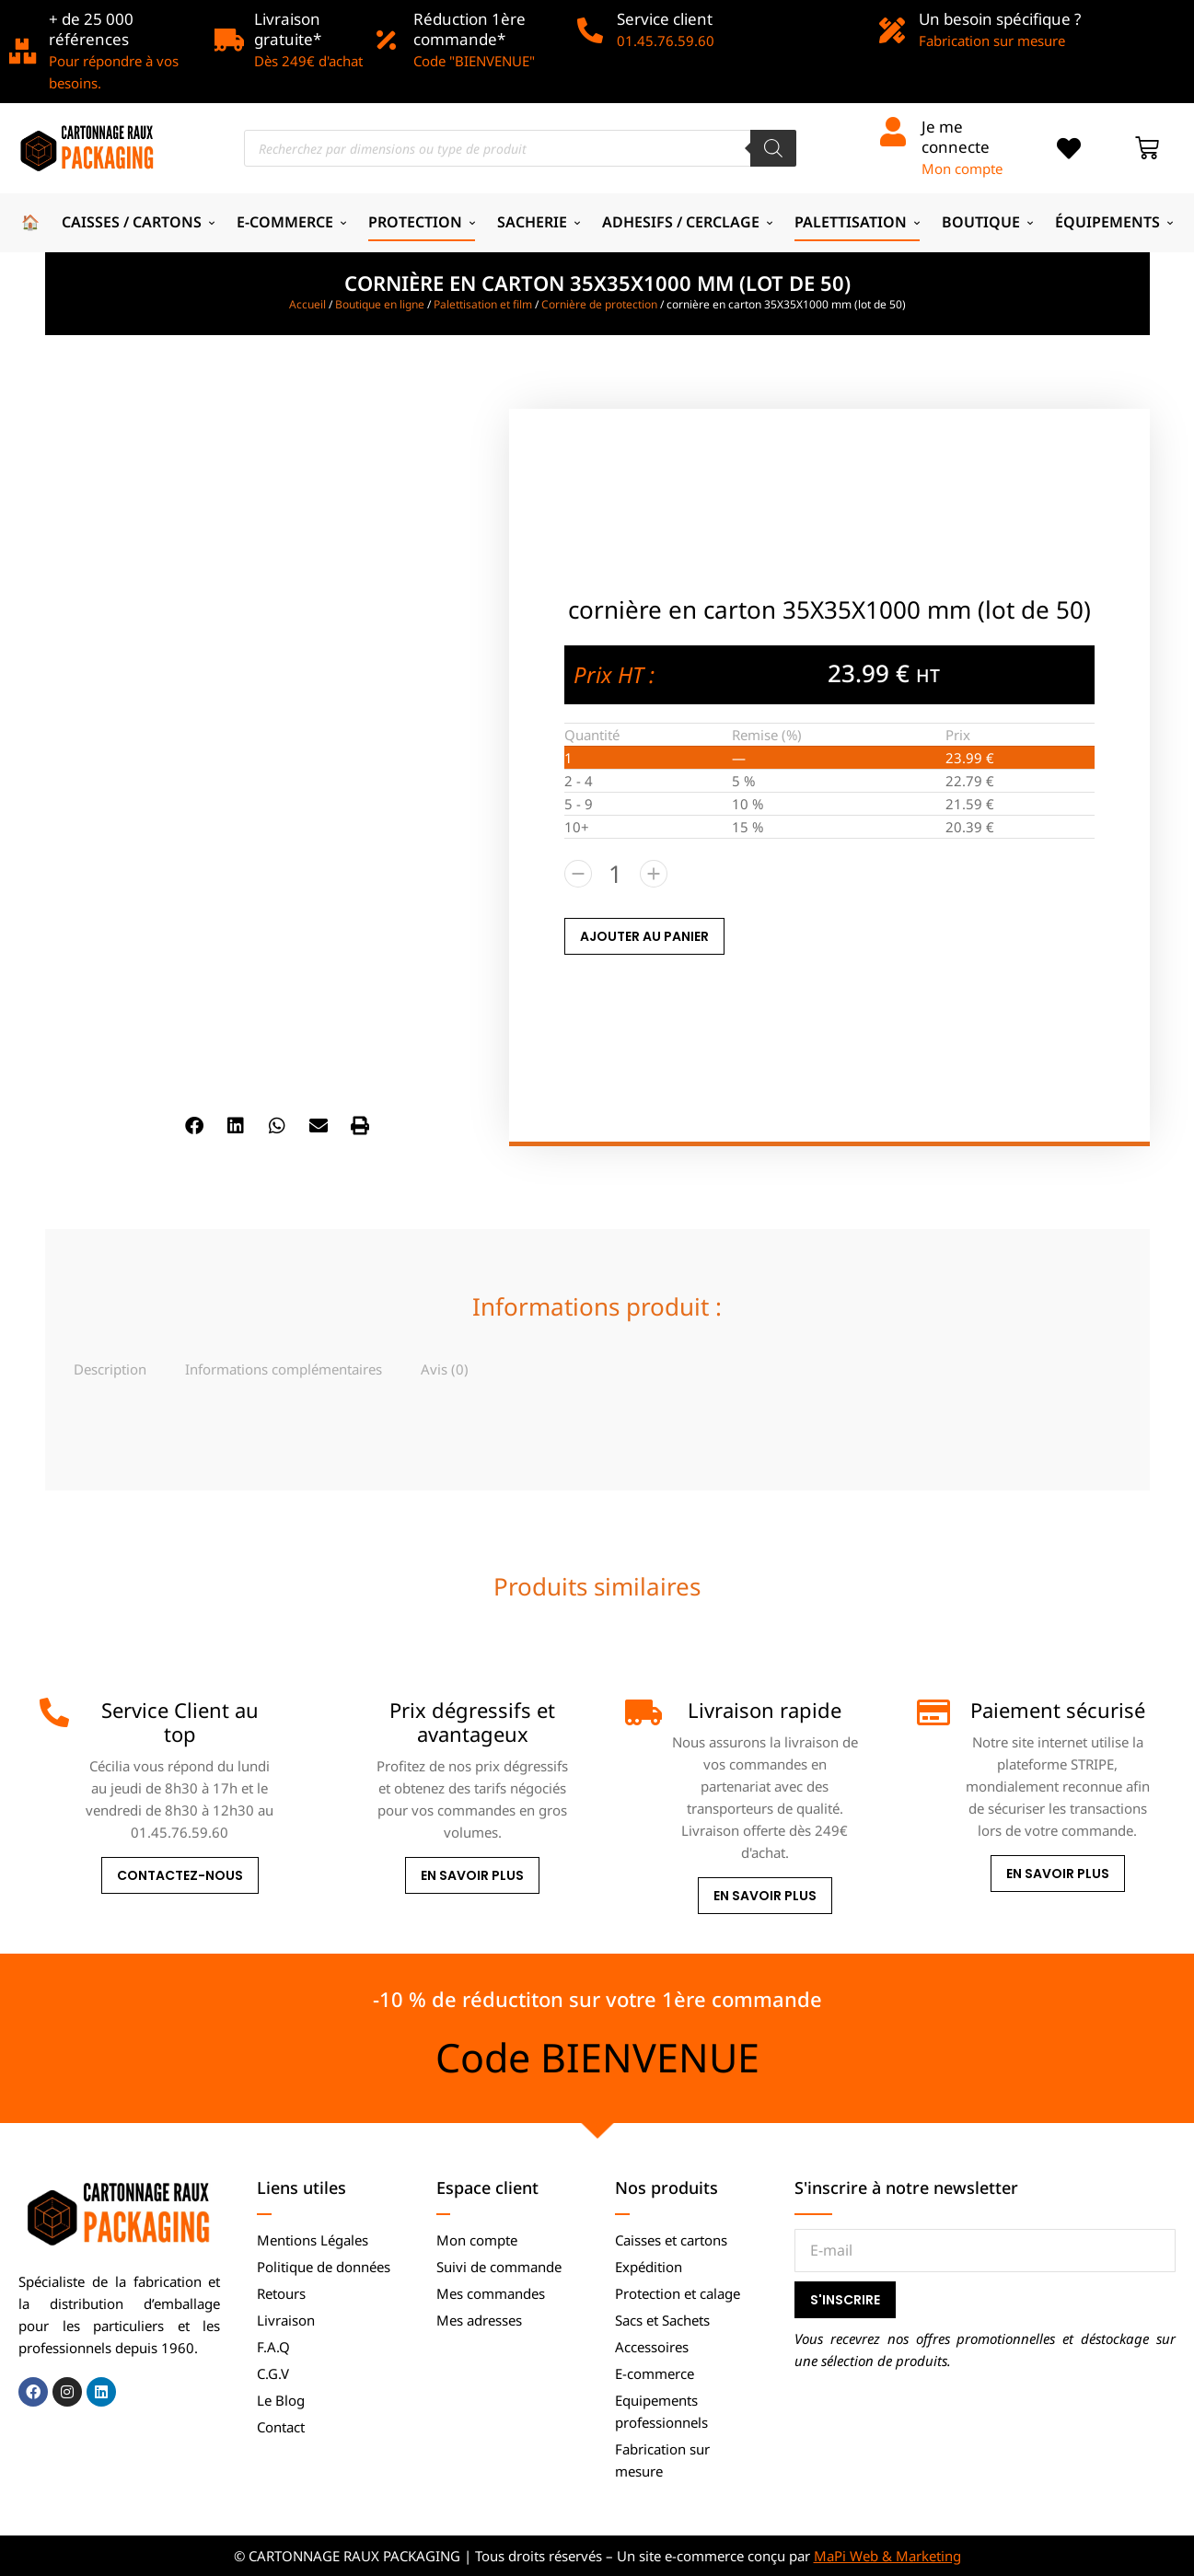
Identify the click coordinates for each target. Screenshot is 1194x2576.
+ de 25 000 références (91, 29)
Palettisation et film (483, 304)
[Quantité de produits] (616, 873)
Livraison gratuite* (287, 29)
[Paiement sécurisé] (931, 1712)
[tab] (110, 1368)
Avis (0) (445, 1369)
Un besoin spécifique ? (1000, 18)
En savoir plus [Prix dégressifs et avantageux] (472, 1875)
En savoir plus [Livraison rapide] (765, 1895)
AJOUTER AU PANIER (644, 936)
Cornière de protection (599, 304)
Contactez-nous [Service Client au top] (180, 1875)
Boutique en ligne (379, 304)
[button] (193, 1125)
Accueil (307, 304)
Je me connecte (956, 136)
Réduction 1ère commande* (469, 29)
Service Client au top (180, 1721)
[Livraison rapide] (640, 1712)
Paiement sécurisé (1057, 1709)
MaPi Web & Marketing (887, 2556)
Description (110, 1369)
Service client (665, 18)
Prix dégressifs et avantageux (472, 1721)
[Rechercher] (773, 148)
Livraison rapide (764, 1709)
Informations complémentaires (283, 1369)
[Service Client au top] (54, 1712)
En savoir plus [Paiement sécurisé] (1057, 1873)
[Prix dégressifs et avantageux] (347, 1712)
